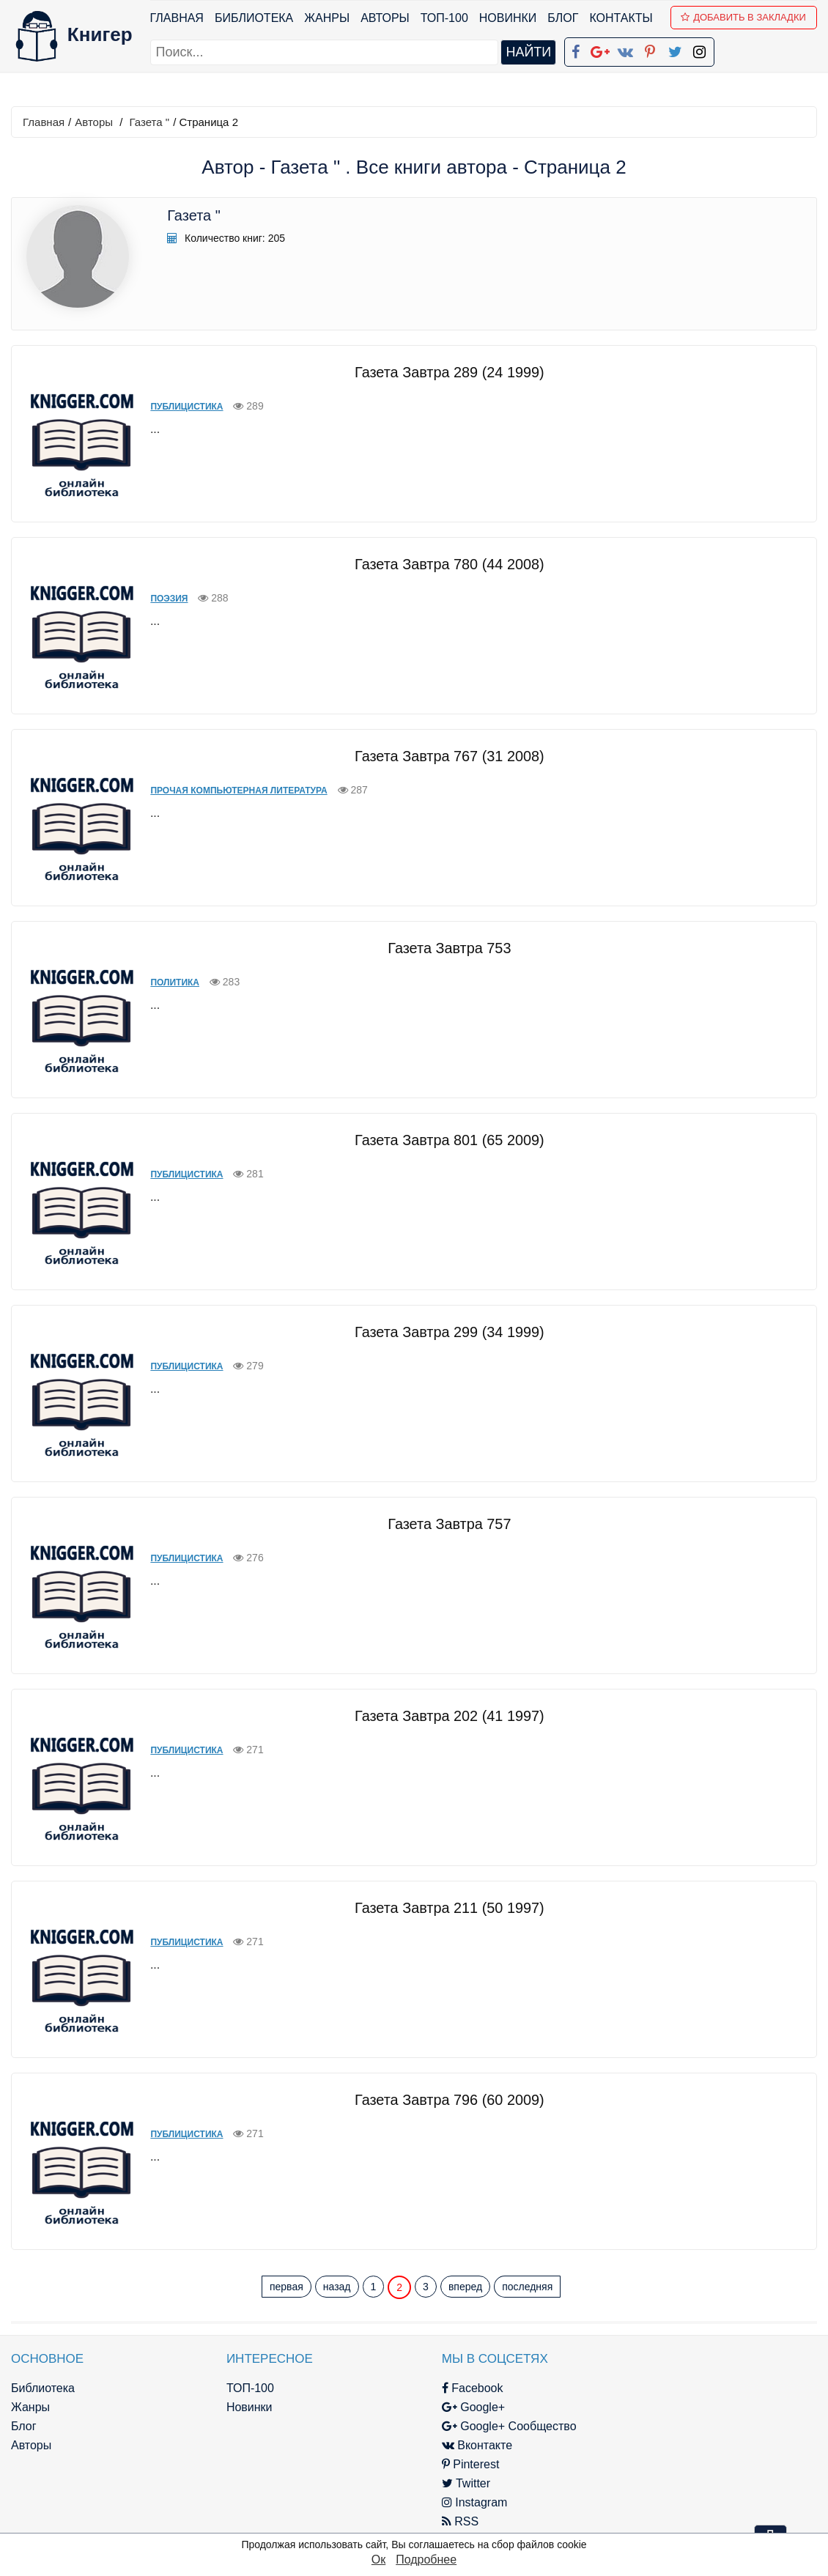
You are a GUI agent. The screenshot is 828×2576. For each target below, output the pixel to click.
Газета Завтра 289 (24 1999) (441, 371)
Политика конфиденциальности (686, 2406)
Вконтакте (439, 2444)
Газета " (150, 122)
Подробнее (426, 2559)
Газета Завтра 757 (441, 1523)
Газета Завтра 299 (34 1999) (441, 1331)
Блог (563, 18)
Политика (160, 982)
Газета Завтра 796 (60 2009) (441, 2099)
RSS (422, 2520)
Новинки (508, 18)
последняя (527, 2286)
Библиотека (254, 18)
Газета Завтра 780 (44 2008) (441, 563)
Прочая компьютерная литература (224, 790)
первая (286, 2286)
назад (337, 2286)
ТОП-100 (444, 18)
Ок (378, 2559)
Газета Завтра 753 (441, 947)
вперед (465, 2286)
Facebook (434, 2387)
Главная (177, 18)
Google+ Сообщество (471, 2425)
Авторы (385, 18)
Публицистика (172, 406)
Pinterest (433, 2463)
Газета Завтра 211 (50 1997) (441, 1907)
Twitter (428, 2482)
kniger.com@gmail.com (696, 2387)
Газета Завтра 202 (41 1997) (441, 1715)
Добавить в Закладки (744, 17)
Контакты (621, 18)
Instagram (437, 2501)
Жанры (327, 18)
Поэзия (155, 598)
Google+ (435, 2406)
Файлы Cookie (638, 2425)
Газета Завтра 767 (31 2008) (441, 755)
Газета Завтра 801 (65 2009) (441, 1139)
